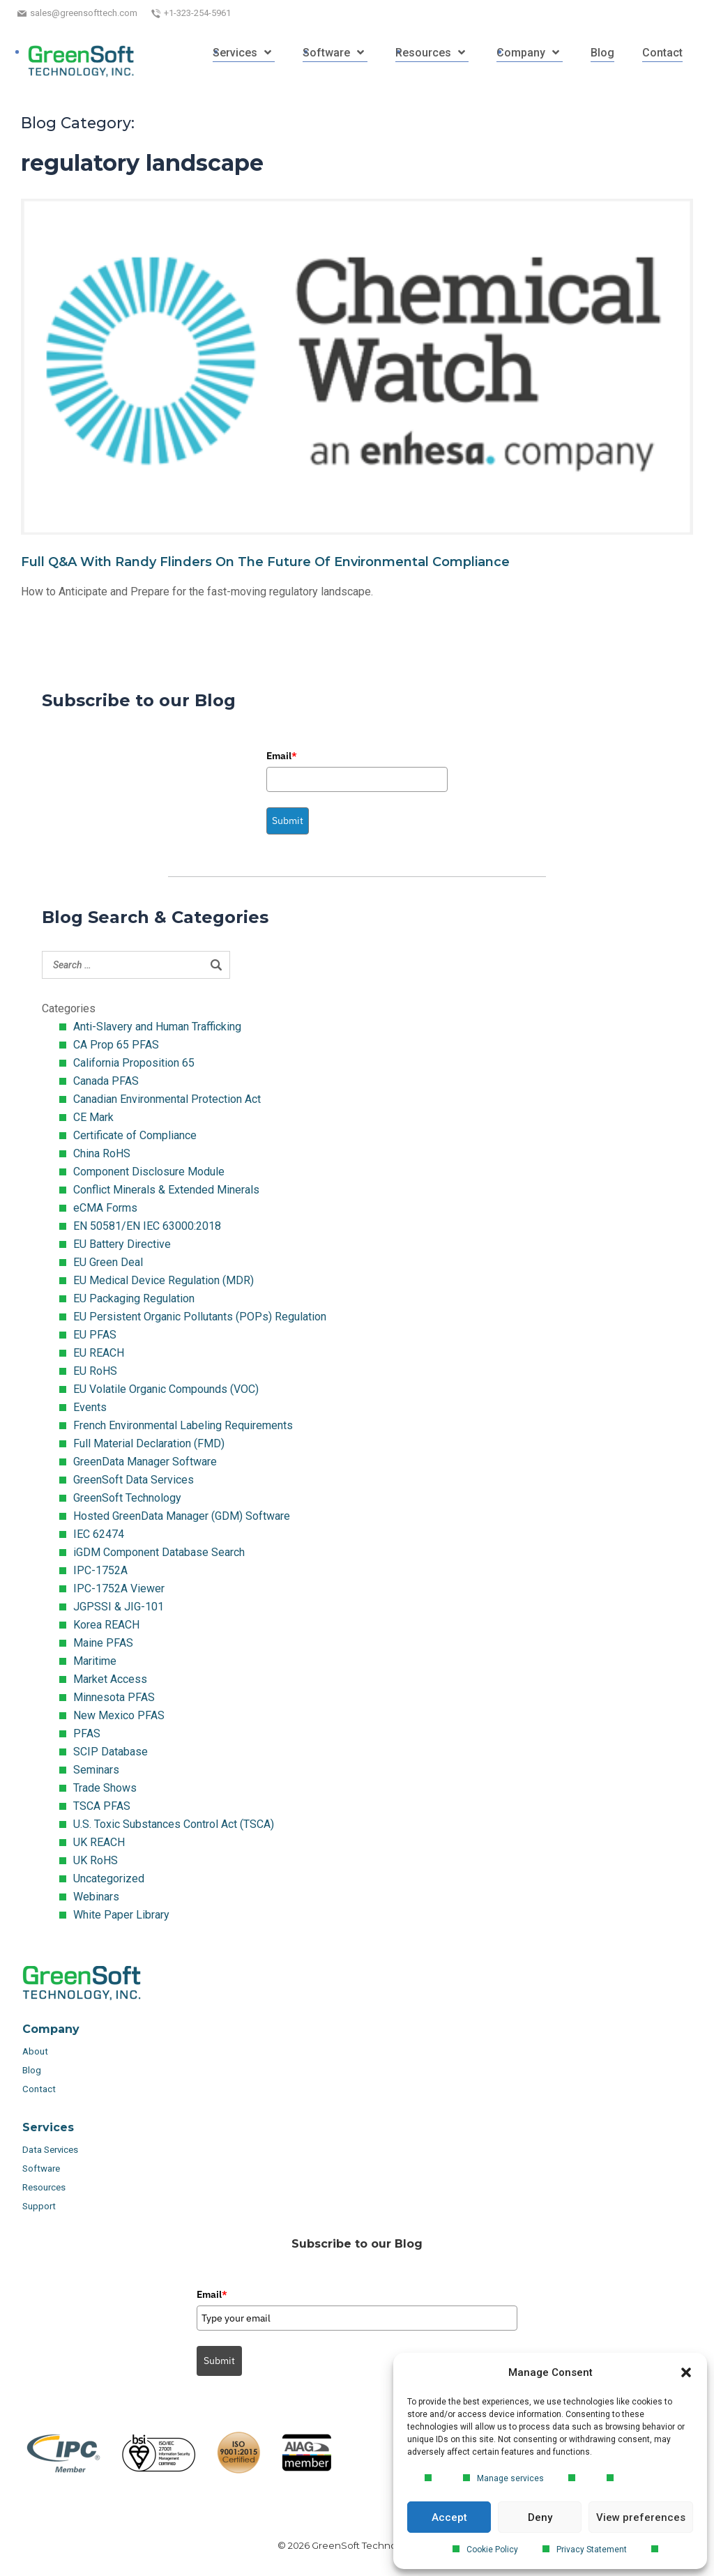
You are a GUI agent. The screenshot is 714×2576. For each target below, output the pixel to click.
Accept (449, 2517)
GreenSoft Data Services (133, 1479)
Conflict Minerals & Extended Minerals (166, 1189)
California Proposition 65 (134, 1062)
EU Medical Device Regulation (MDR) (163, 1280)
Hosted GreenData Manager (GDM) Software (181, 1516)
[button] (686, 2372)
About (36, 2051)
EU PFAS (94, 1334)
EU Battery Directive (122, 1244)
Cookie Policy (492, 2549)
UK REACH (99, 1842)
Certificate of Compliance (135, 1135)
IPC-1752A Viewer (119, 1588)
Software (41, 2168)
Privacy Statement (591, 2549)
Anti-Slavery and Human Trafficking (157, 1026)
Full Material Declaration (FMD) (149, 1443)
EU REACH (98, 1352)
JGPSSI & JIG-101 (118, 1606)
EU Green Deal (108, 1262)
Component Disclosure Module (149, 1171)
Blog (31, 2070)
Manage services (510, 2478)
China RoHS (101, 1153)
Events (90, 1407)
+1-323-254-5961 (197, 13)
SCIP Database (110, 1751)
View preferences (640, 2517)
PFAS (86, 1733)
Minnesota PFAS (114, 1697)
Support (39, 2206)
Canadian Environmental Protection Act (167, 1099)
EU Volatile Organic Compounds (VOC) (166, 1389)
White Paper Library (121, 1914)
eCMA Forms (105, 1207)
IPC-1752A (100, 1570)
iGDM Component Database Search (159, 1552)
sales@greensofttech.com (83, 13)
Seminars (96, 1769)
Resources (44, 2187)
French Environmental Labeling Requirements (183, 1425)
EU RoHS (95, 1371)
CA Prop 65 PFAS (116, 1044)
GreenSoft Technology (127, 1497)
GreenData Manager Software (145, 1461)
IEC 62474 (98, 1534)
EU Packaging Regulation (134, 1298)
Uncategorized (108, 1878)
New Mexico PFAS (119, 1715)
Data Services (51, 2149)
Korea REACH (106, 1624)
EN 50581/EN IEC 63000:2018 (147, 1226)
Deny (540, 2517)
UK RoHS (95, 1860)
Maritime (94, 1661)
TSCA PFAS (101, 1806)
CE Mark (93, 1117)
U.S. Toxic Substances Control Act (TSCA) (173, 1824)
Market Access (110, 1679)
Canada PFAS (106, 1081)
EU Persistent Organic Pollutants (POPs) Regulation (199, 1316)
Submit (287, 820)
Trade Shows (105, 1787)
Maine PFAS (103, 1642)
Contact (39, 2089)
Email (281, 755)
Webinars (96, 1896)
